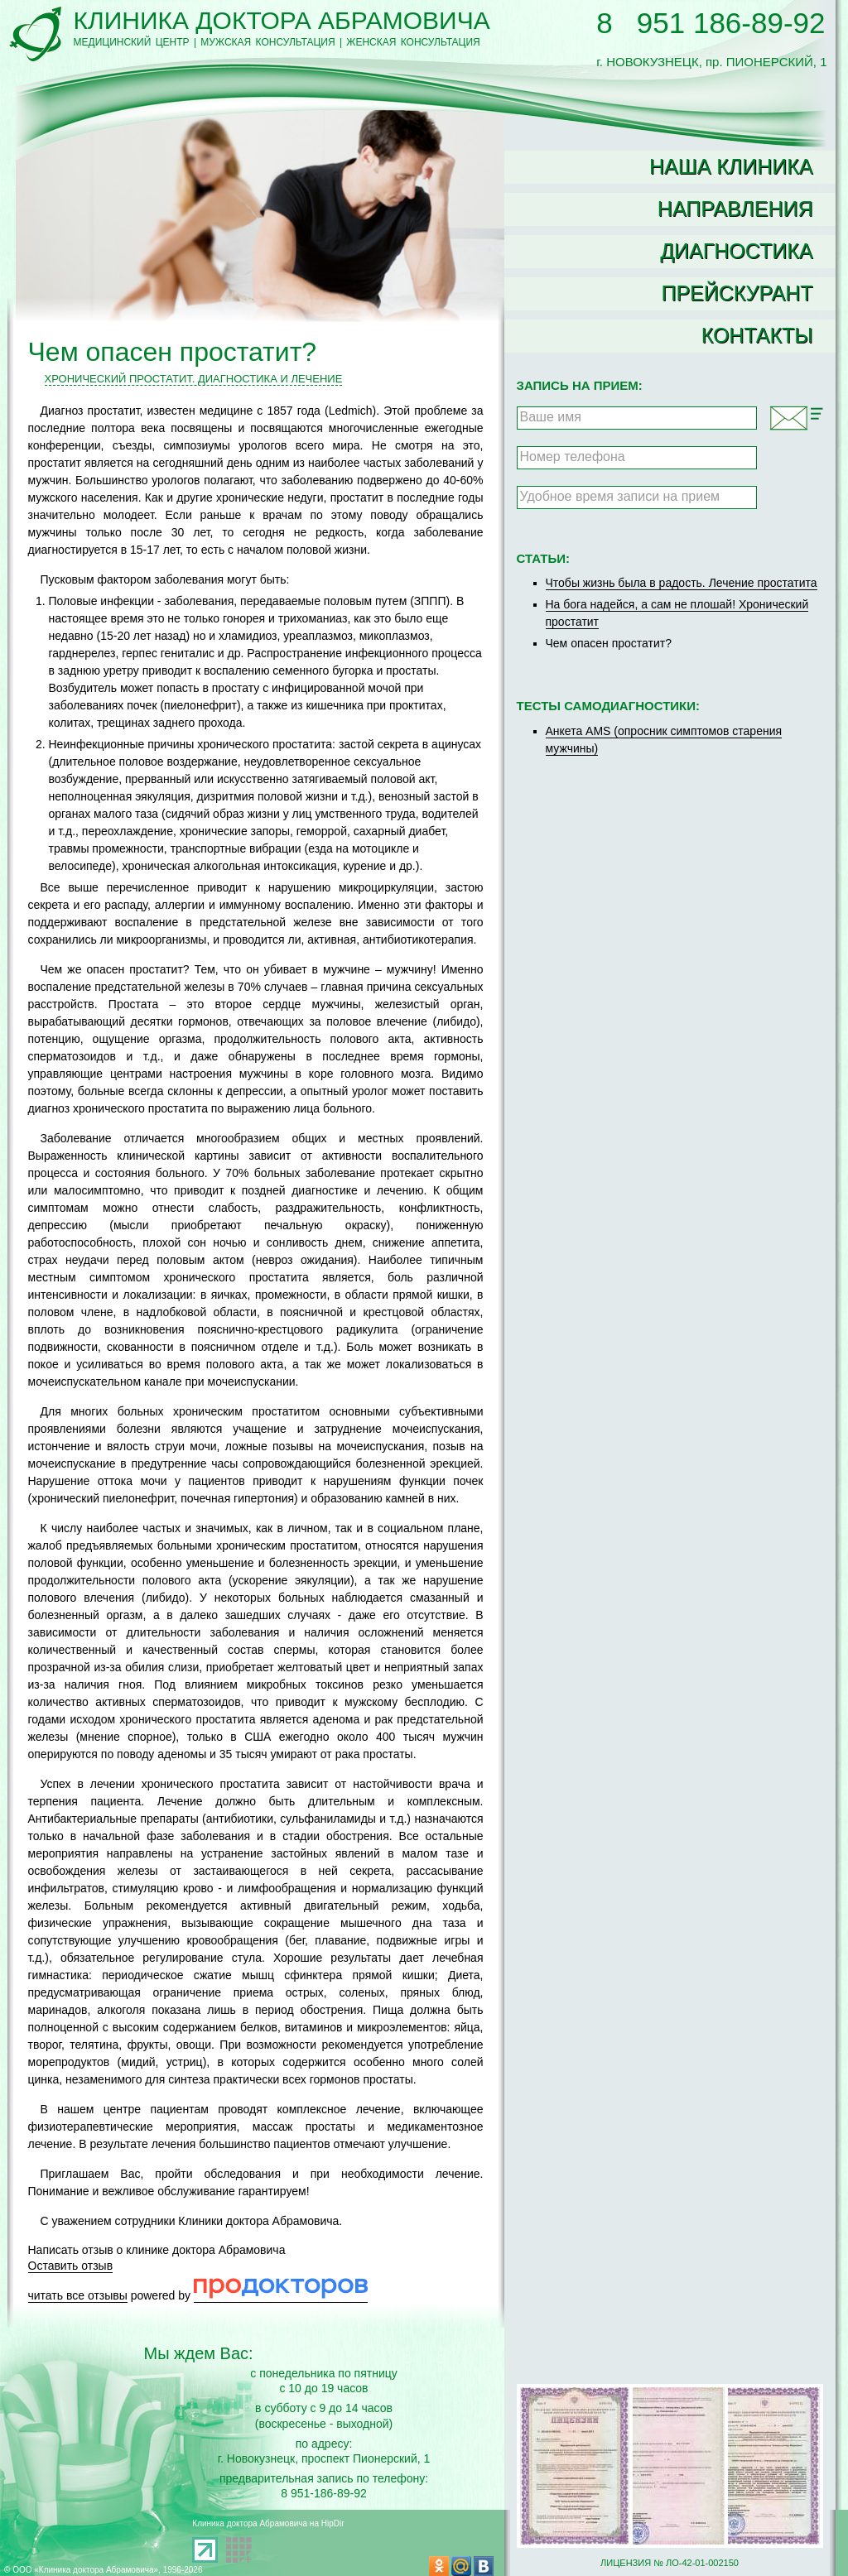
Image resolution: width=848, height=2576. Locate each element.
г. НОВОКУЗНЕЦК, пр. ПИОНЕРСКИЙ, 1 (711, 55)
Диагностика (736, 250)
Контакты (757, 335)
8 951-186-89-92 (324, 2493)
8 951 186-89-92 (710, 23)
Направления (735, 208)
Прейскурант (736, 293)
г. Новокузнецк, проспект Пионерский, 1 (324, 2458)
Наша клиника (730, 166)
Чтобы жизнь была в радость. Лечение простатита (681, 582)
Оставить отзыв (70, 2265)
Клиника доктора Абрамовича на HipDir (268, 2523)
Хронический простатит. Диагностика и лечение (194, 378)
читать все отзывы (78, 2295)
